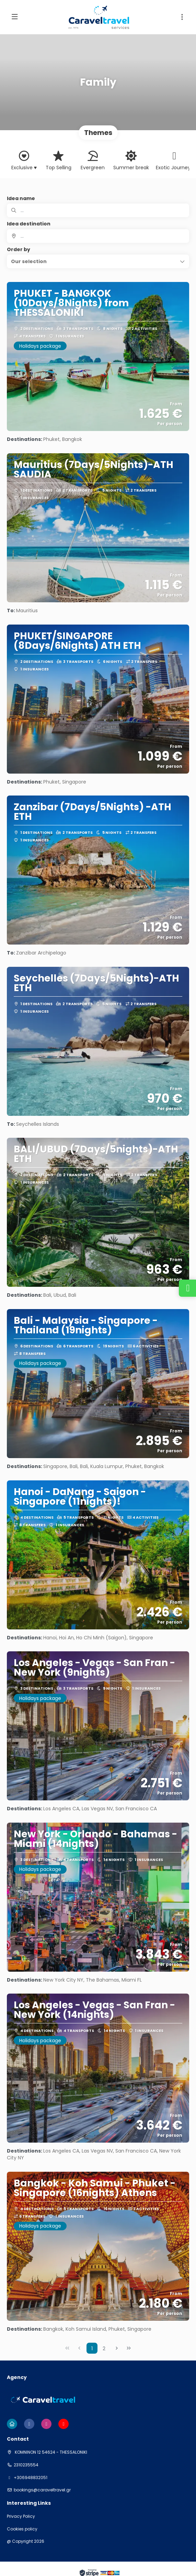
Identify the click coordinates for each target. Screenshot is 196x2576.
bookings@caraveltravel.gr (42, 2490)
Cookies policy (22, 2529)
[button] (182, 17)
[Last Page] (128, 2348)
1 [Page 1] (92, 2348)
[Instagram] (46, 2424)
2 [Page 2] (104, 2348)
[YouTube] (63, 2424)
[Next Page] (116, 2348)
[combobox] (98, 236)
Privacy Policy (21, 2516)
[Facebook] (29, 2424)
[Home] (12, 2424)
